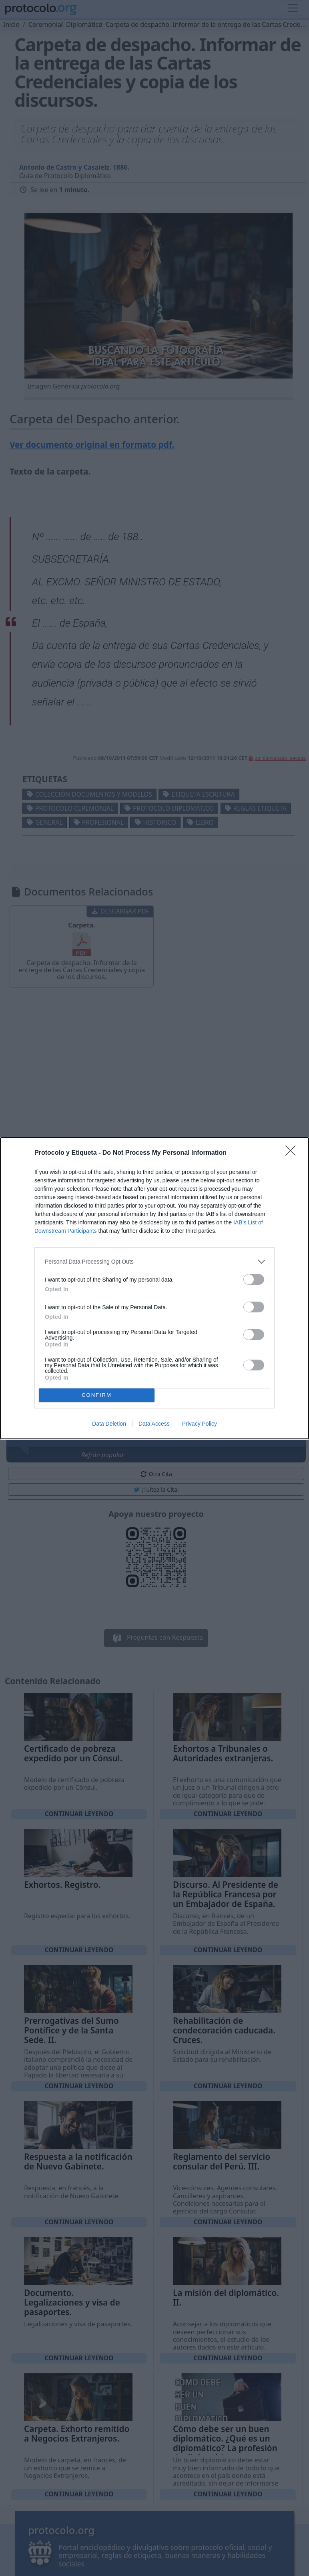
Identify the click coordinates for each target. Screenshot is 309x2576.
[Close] (293, 1153)
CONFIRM (97, 1395)
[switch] (253, 1279)
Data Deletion (109, 1423)
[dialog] (154, 1288)
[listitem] (154, 1262)
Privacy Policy (199, 1423)
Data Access (154, 1423)
